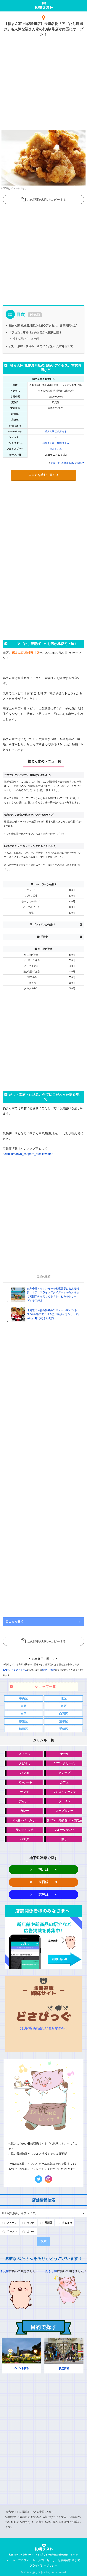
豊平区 (63, 1721)
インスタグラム (19, 1670)
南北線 (43, 1869)
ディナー (24, 1801)
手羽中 (44, 936)
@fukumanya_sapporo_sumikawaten (28, 1153)
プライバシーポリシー (43, 2565)
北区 (64, 1698)
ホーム (11, 2560)
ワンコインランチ (64, 1791)
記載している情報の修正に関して (67, 463)
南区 (23, 1713)
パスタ (24, 1839)
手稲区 (63, 1729)
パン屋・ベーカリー (24, 1820)
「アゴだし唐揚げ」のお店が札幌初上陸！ (35, 332)
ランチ (24, 1791)
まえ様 (4, 2271)
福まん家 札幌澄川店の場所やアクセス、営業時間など (43, 325)
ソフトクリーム (64, 1763)
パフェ (24, 1772)
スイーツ (24, 1753)
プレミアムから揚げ (44, 924)
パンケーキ (24, 1782)
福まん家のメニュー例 (26, 338)
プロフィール (26, 2560)
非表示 (35, 314)
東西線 (43, 1882)
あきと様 (51, 2271)
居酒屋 (48, 2222)
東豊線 (43, 1894)
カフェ (64, 1782)
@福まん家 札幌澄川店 (55, 443)
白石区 (63, 1713)
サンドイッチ (24, 1829)
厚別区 (23, 1721)
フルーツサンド (64, 1829)
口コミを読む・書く (43, 474)
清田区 (23, 1729)
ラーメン (64, 1801)
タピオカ (24, 1763)
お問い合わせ (48, 1670)
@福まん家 (56, 448)
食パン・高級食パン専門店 (64, 1820)
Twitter (6, 1670)
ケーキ (64, 1753)
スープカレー (64, 1810)
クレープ (64, 1772)
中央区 (23, 1698)
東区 (23, 1706)
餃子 (64, 1839)
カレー (24, 1810)
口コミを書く (15, 1621)
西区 (64, 1706)
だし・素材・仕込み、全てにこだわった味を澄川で (41, 346)
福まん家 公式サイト (56, 431)
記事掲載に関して (69, 2560)
